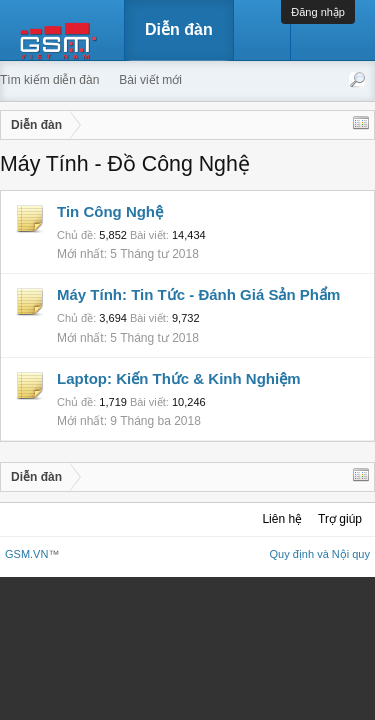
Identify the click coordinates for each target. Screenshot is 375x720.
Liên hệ (282, 519)
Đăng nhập (318, 12)
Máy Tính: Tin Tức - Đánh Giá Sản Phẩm (198, 294)
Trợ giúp (340, 519)
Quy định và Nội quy (320, 554)
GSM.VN (26, 554)
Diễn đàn (179, 29)
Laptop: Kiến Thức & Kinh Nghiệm (178, 378)
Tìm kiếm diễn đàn (49, 80)
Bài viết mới (150, 80)
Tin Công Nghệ (110, 211)
